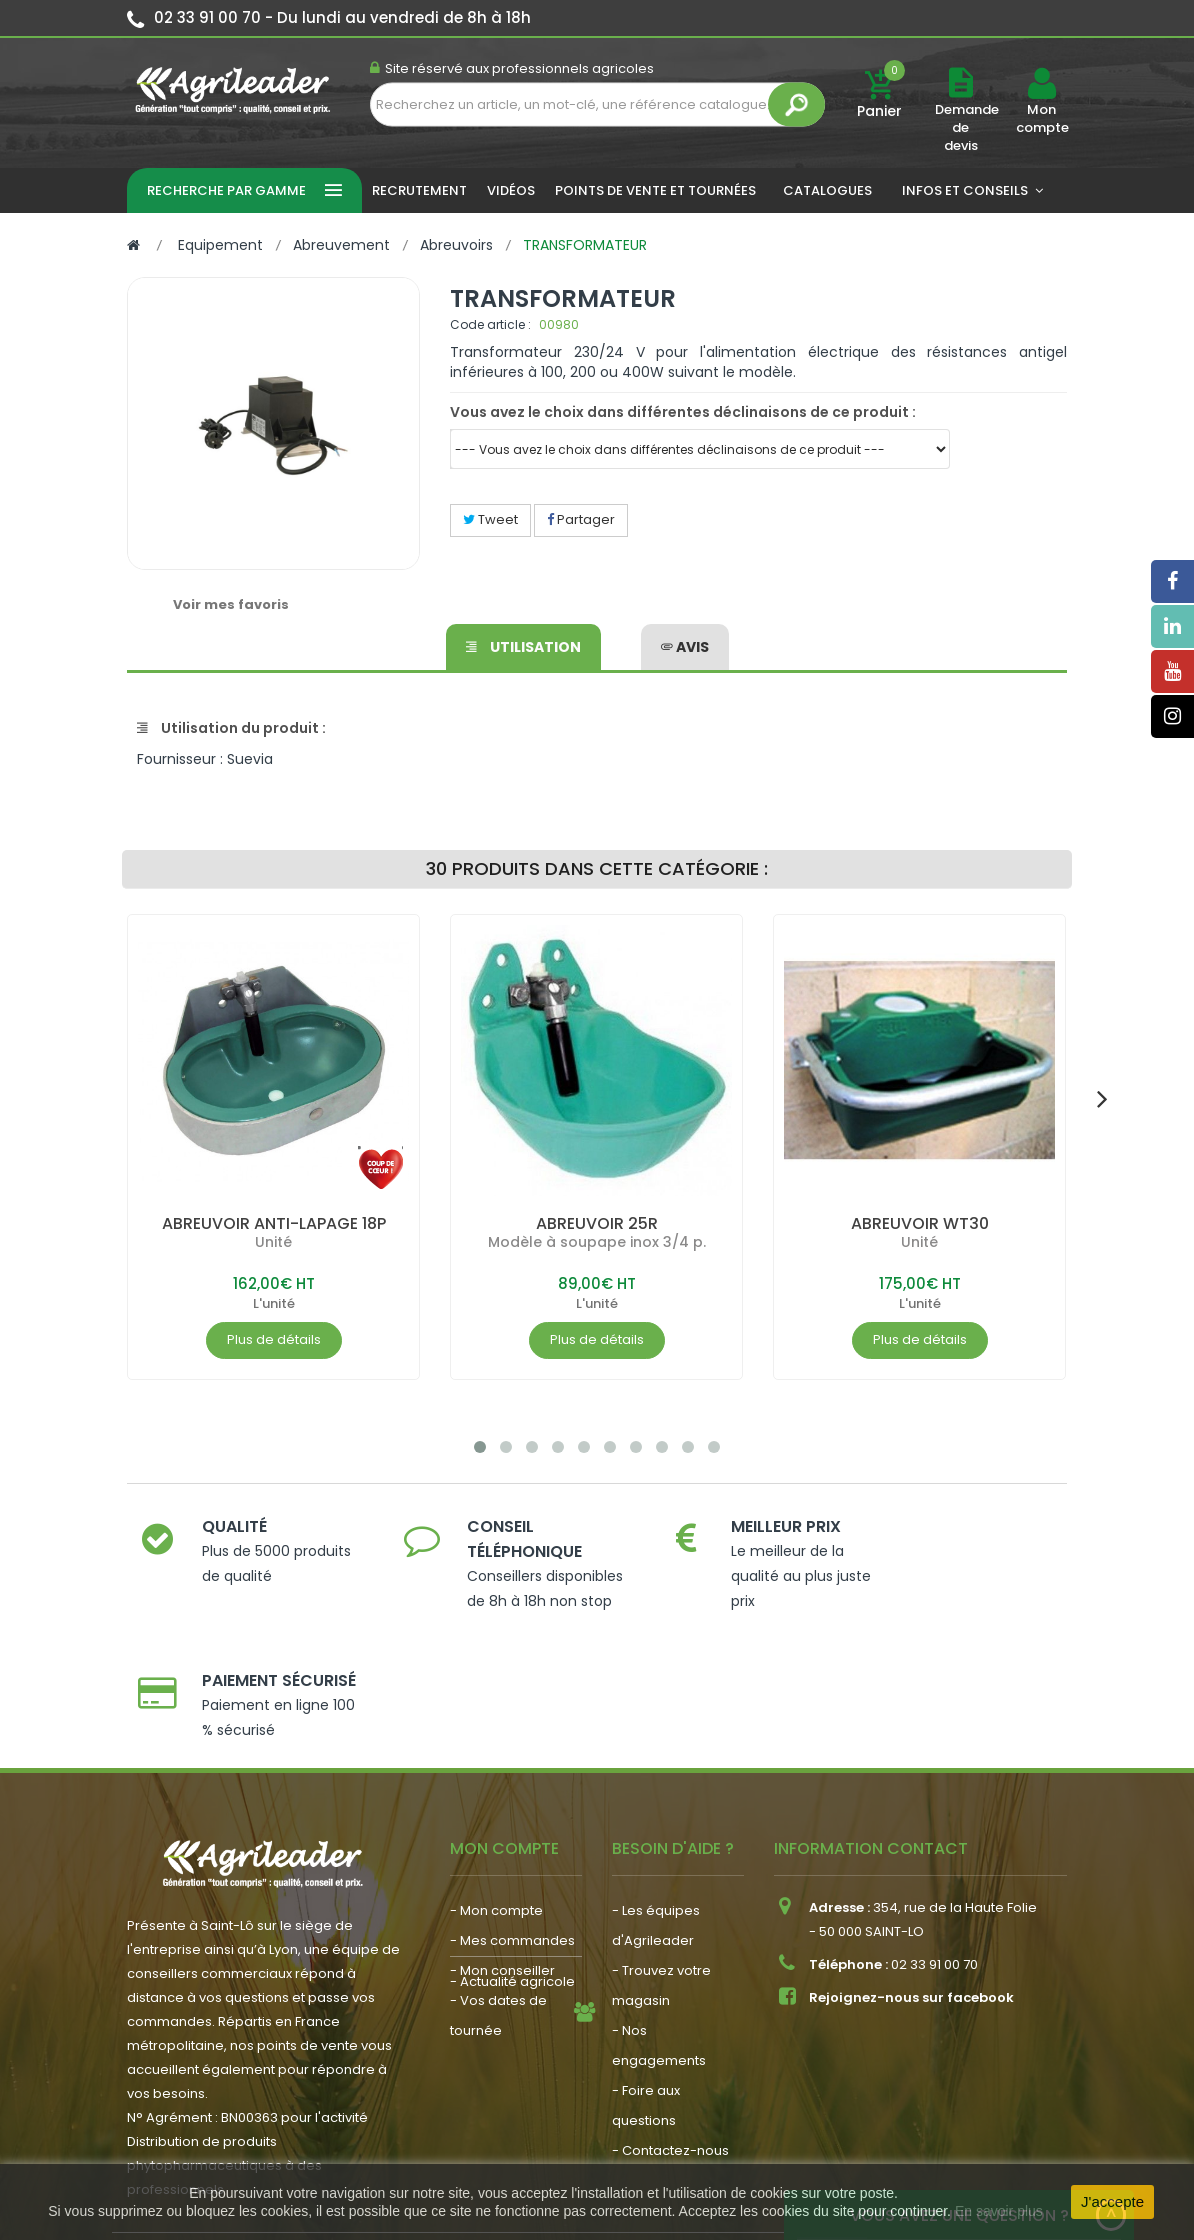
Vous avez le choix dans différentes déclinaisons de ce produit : (683, 412)
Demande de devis (967, 127)
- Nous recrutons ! (508, 2007)
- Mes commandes (512, 1836)
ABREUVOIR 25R (597, 1223)
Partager (581, 519)
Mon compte (1041, 119)
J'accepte (1112, 2201)
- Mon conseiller (502, 1866)
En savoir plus (999, 2211)
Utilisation (523, 646)
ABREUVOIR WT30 (920, 1223)
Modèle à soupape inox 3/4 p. (597, 1242)
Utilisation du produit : (231, 728)
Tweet (490, 519)
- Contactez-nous (670, 2046)
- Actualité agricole (512, 1977)
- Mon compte (496, 1806)
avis (685, 646)
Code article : (490, 324)
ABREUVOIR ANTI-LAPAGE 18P (274, 1223)
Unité (273, 1242)
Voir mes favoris (231, 604)
